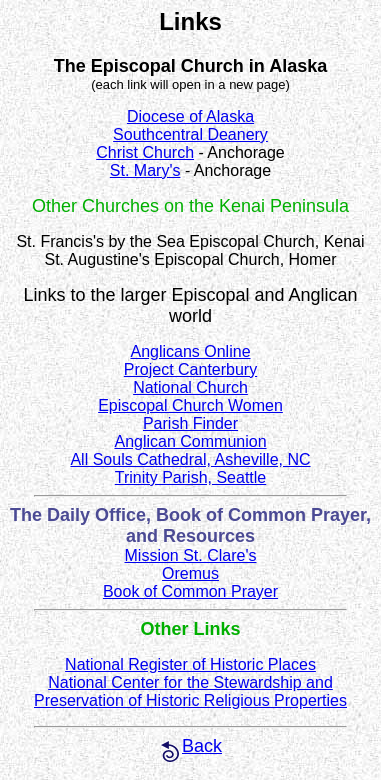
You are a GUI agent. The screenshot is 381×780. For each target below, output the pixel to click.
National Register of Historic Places (190, 664)
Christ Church (145, 152)
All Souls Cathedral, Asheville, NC (190, 459)
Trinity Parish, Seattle (190, 477)
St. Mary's (145, 170)
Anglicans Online (190, 351)
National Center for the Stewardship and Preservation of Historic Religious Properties (190, 691)
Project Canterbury (190, 369)
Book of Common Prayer (190, 591)
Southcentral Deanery (190, 134)
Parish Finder (190, 423)
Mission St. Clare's (191, 555)
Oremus (190, 573)
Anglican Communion (190, 441)
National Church (190, 387)
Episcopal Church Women (190, 405)
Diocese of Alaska (190, 116)
